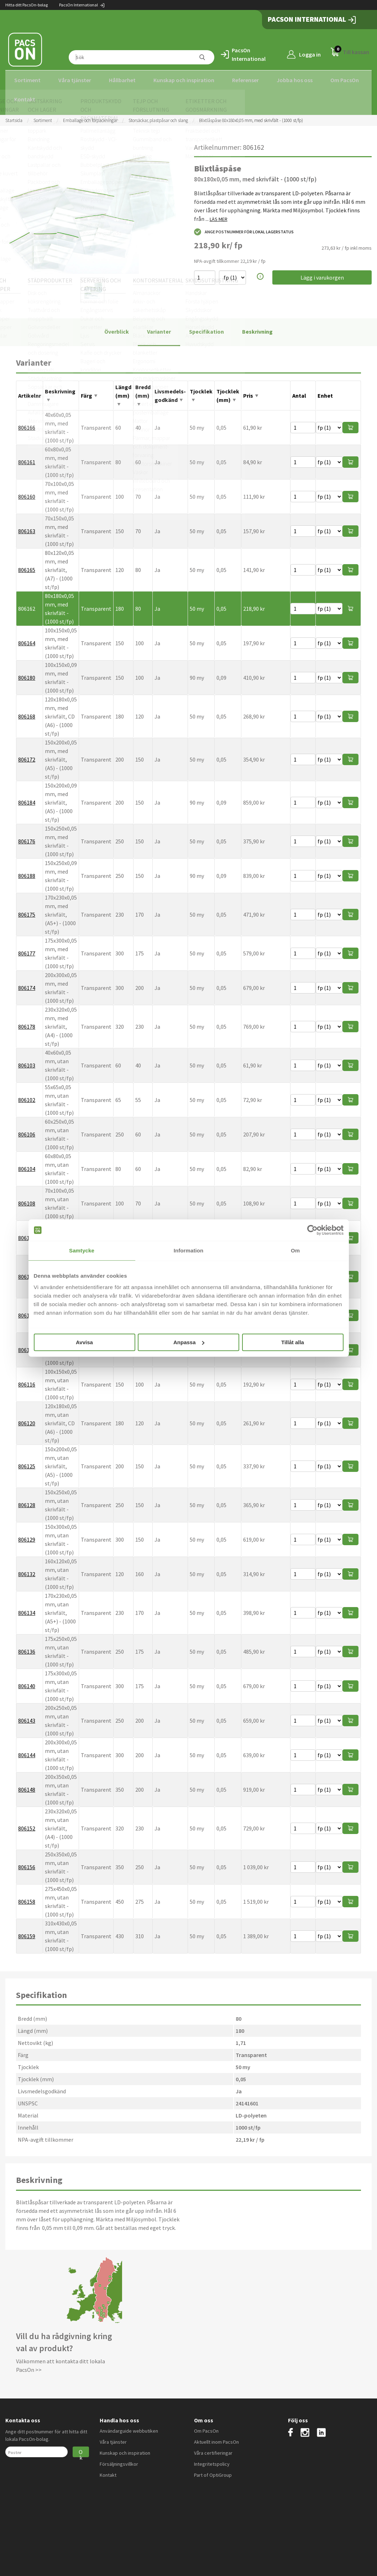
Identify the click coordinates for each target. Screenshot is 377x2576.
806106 (26, 1127)
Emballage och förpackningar (90, 114)
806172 (26, 753)
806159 (26, 1929)
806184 (26, 796)
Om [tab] (295, 1250)
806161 (26, 455)
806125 (26, 1459)
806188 (26, 869)
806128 (26, 1498)
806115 (26, 1343)
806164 (26, 636)
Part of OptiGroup (213, 2468)
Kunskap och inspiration (183, 80)
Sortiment (27, 80)
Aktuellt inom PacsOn (216, 2435)
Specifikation (206, 325)
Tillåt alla (292, 1342)
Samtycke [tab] (81, 1250)
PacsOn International (82, 4)
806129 (26, 1533)
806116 (26, 1378)
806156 (26, 1860)
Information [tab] (189, 1250)
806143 (26, 1714)
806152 (26, 1821)
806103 (26, 1058)
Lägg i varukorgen (322, 271)
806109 (26, 1231)
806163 (26, 524)
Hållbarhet (122, 80)
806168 (26, 710)
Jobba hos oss (295, 80)
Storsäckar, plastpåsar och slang (158, 114)
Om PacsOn (344, 80)
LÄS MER (218, 213)
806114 (26, 1309)
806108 (26, 1196)
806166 (26, 421)
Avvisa (84, 1342)
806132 (26, 1567)
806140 (26, 1679)
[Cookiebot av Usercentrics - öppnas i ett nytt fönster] (312, 1230)
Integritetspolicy (212, 2457)
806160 (26, 490)
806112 (26, 1270)
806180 (26, 671)
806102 (26, 1093)
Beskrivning (257, 325)
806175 (26, 908)
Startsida (13, 114)
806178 (26, 1020)
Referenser (245, 80)
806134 (26, 1606)
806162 (26, 602)
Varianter (159, 325)
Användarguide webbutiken (129, 2424)
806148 (26, 1783)
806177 (26, 946)
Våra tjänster (74, 80)
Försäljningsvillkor (119, 2457)
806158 (26, 1895)
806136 (26, 1645)
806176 (26, 834)
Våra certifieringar (213, 2446)
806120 (26, 1416)
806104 (26, 1162)
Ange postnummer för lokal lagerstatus (244, 225)
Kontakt (24, 99)
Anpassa (188, 1342)
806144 (26, 1748)
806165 (26, 563)
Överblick (116, 325)
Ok (81, 2446)
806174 (26, 981)
